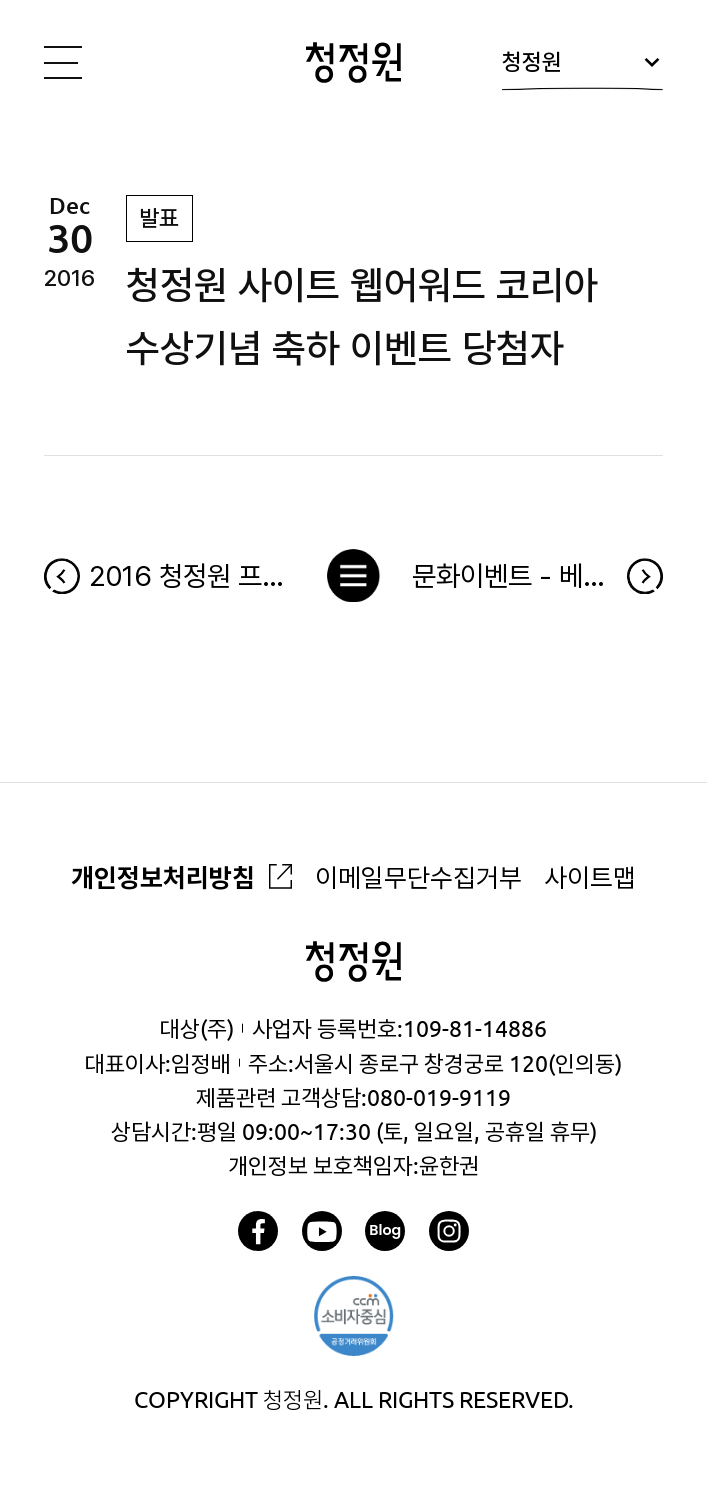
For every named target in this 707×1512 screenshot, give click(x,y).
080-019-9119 (439, 1097)
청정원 (582, 69)
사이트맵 (590, 877)
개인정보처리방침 (163, 877)
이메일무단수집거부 (418, 877)
